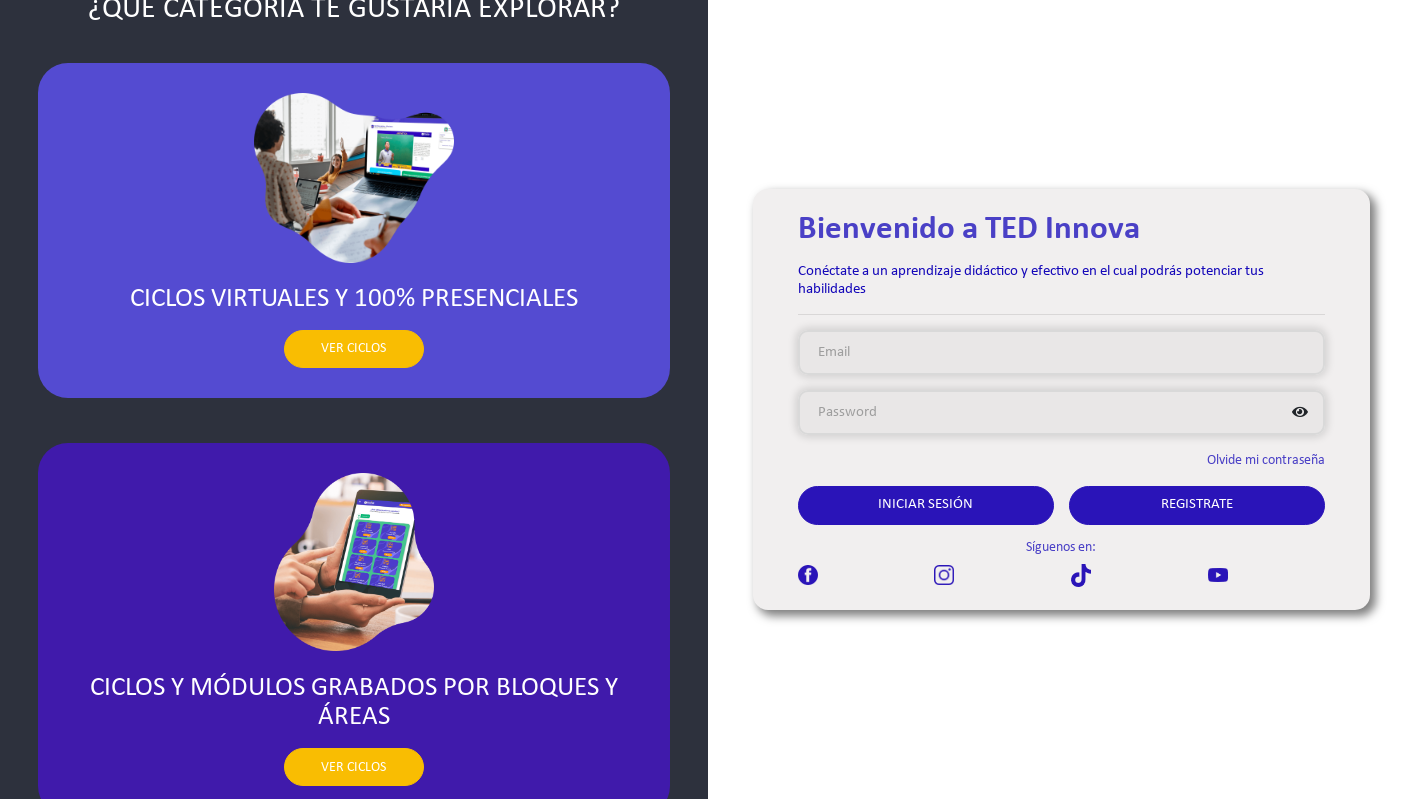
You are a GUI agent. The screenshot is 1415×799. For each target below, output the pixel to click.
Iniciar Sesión (925, 504)
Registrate (1197, 504)
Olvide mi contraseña (1266, 460)
